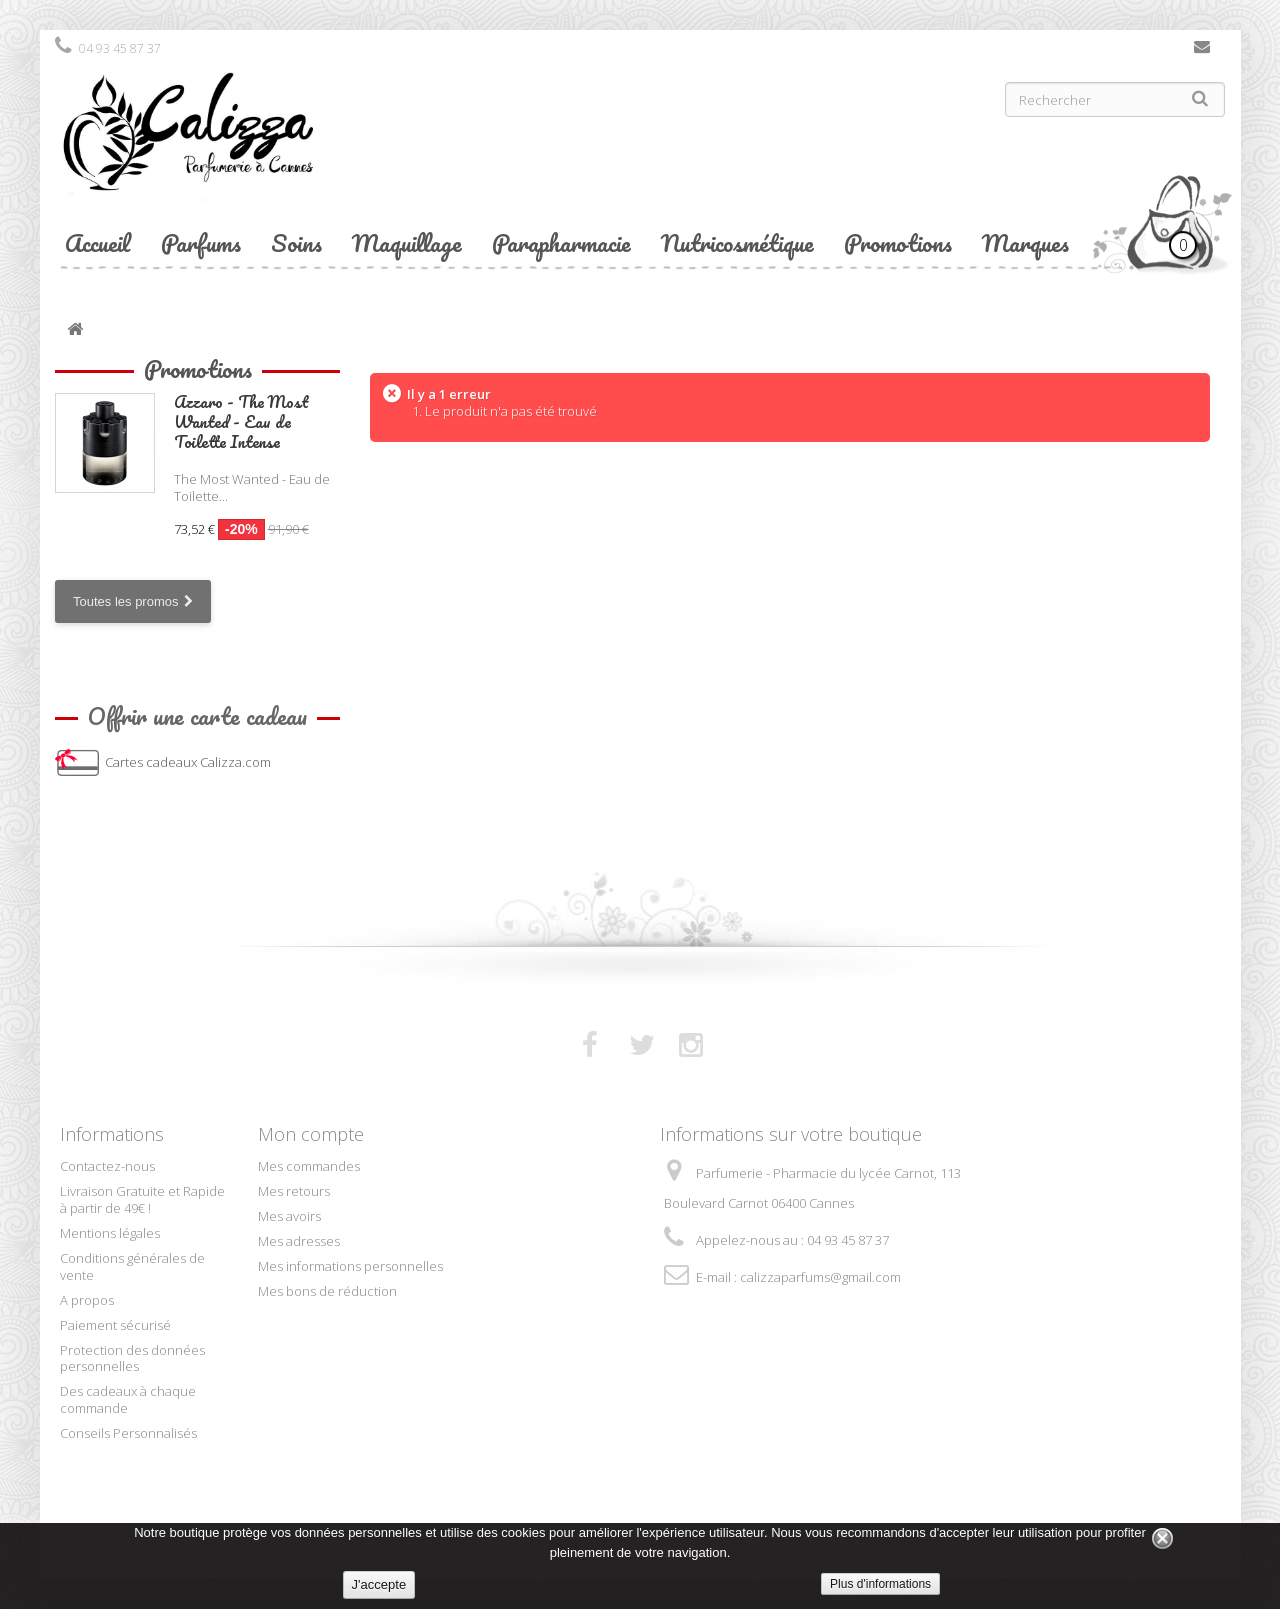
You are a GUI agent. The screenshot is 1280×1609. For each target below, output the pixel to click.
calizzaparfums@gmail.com (820, 1277)
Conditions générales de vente (132, 1266)
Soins (296, 242)
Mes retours (294, 1191)
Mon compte (311, 1134)
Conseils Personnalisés (128, 1433)
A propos (87, 1300)
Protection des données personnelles (132, 1358)
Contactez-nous (1202, 51)
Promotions (898, 242)
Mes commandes (309, 1166)
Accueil (98, 242)
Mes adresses (299, 1241)
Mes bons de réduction (327, 1291)
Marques (1025, 242)
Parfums (201, 242)
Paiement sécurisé (115, 1325)
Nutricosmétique (737, 242)
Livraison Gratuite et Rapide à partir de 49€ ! (142, 1199)
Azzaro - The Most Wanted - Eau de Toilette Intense (241, 421)
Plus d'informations (880, 1584)
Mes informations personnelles (350, 1266)
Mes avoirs (289, 1216)
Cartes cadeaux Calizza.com (188, 762)
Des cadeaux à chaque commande (128, 1399)
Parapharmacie (561, 242)
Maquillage (407, 242)
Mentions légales (110, 1233)
